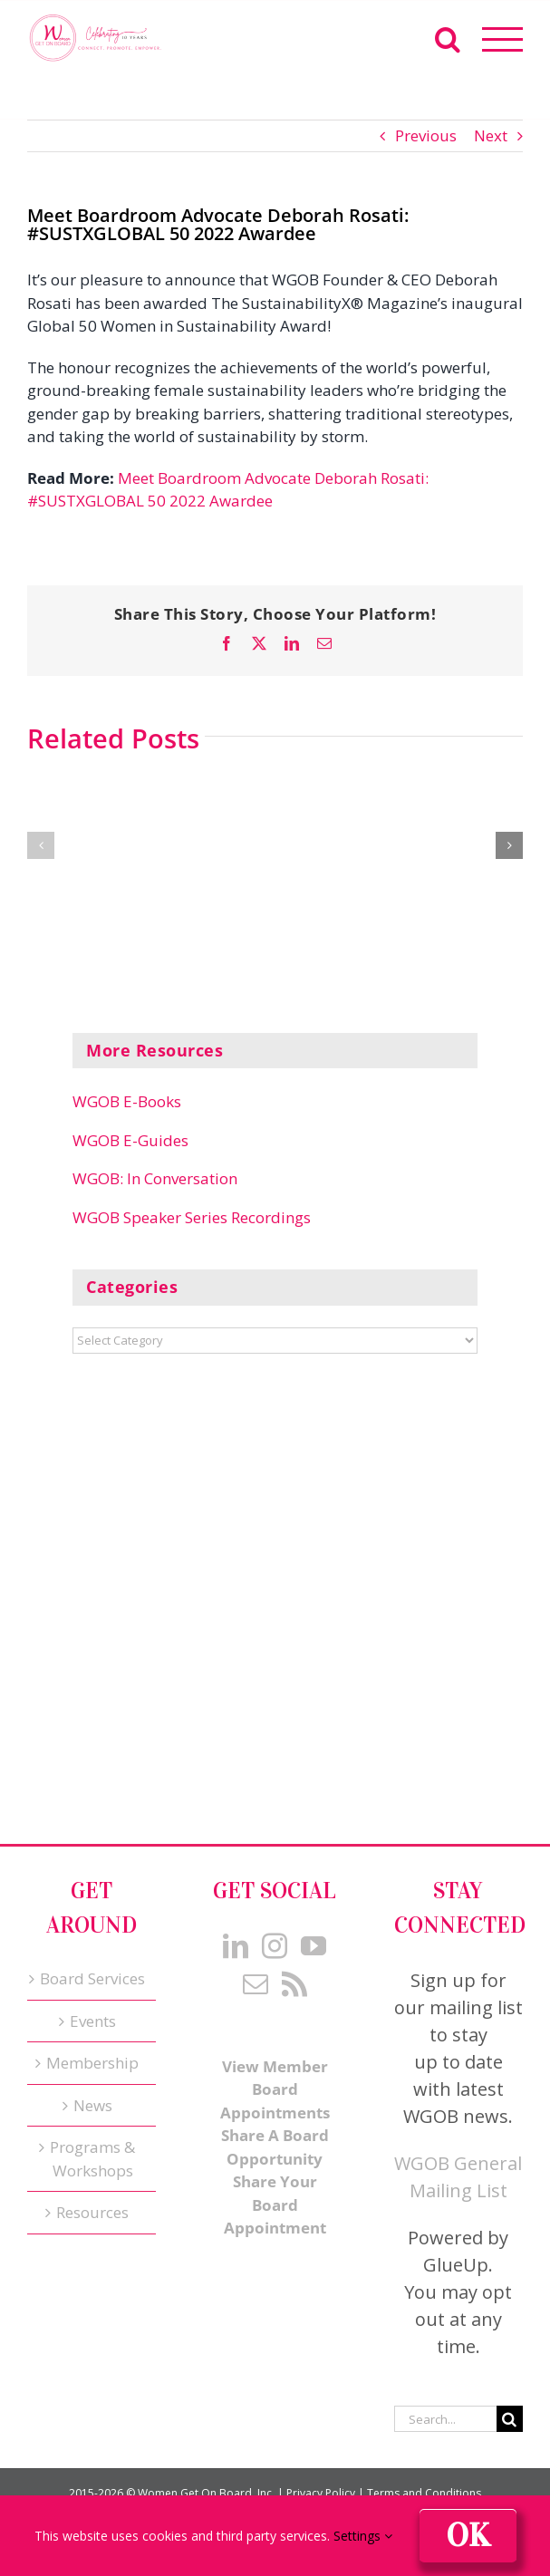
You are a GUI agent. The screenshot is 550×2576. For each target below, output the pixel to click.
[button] (40, 845)
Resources (92, 2212)
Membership (92, 2062)
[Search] (510, 2419)
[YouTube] (313, 1946)
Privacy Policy (320, 2493)
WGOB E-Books (126, 1101)
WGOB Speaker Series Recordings (191, 1217)
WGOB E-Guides (130, 1140)
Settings (362, 2535)
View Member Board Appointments (275, 2089)
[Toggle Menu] (503, 39)
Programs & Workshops (92, 2159)
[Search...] (445, 2419)
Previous (426, 135)
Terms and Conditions (424, 2493)
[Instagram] (274, 1946)
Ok (468, 2535)
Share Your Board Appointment (275, 2204)
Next (490, 135)
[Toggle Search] (447, 39)
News (92, 2105)
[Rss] (294, 1984)
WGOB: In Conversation (154, 1178)
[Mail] (255, 1984)
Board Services (92, 1978)
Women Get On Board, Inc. (206, 2493)
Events (93, 2021)
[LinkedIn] (235, 1946)
